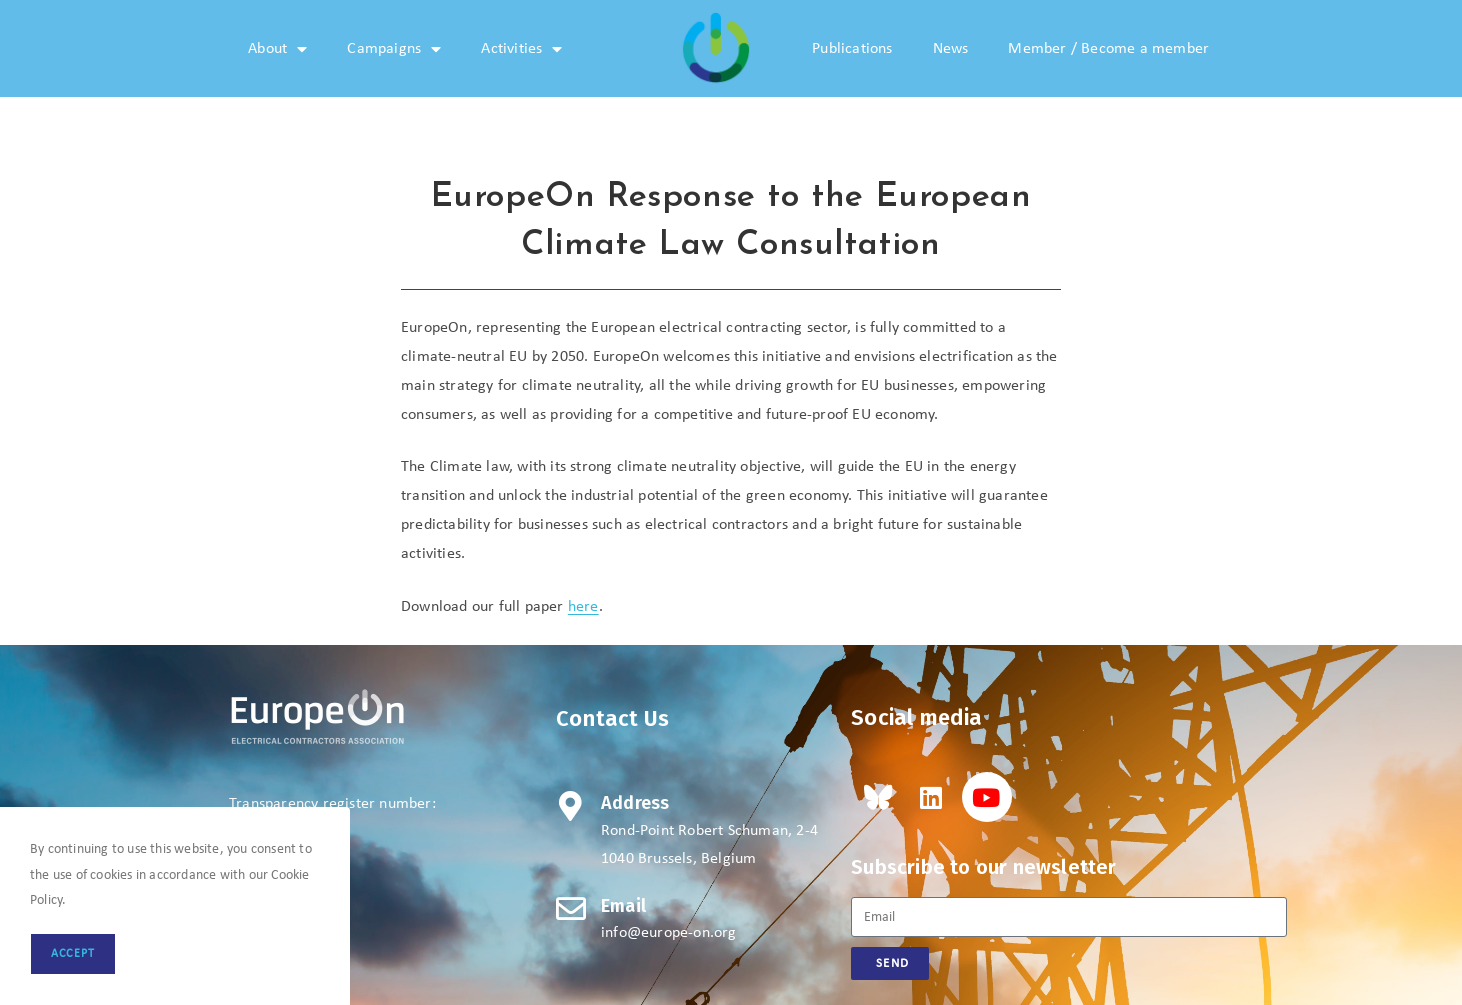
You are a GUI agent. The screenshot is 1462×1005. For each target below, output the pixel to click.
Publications (852, 49)
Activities (521, 49)
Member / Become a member (1108, 49)
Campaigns (394, 49)
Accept (73, 954)
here (583, 607)
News (951, 49)
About (277, 49)
